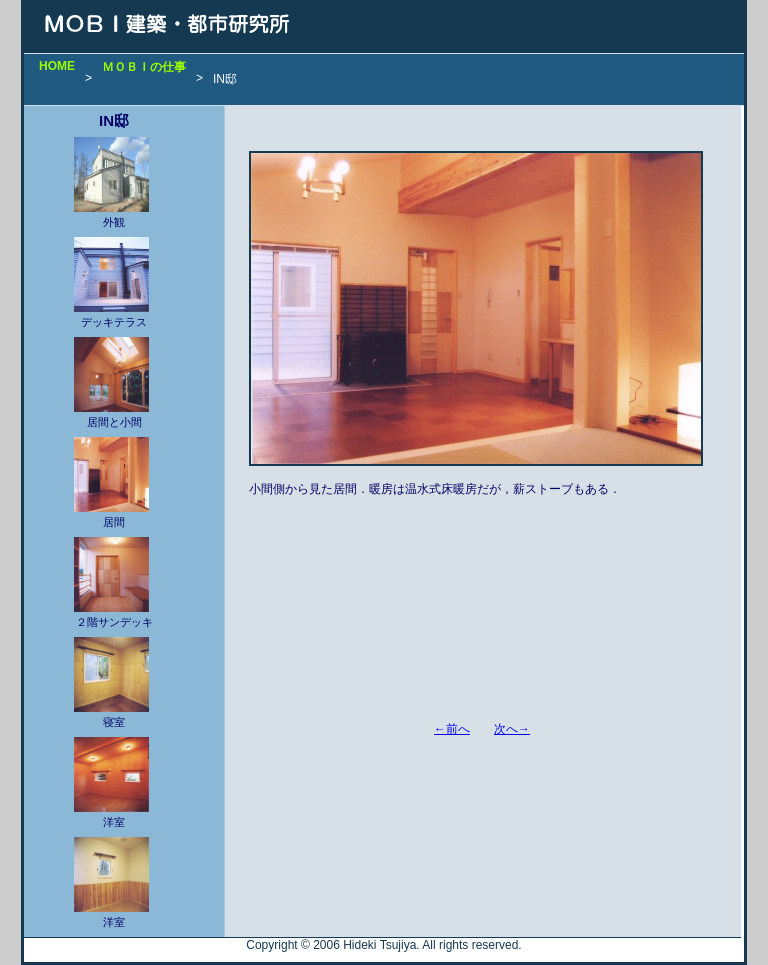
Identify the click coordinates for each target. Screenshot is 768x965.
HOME (57, 66)
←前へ (452, 729)
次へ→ (512, 729)
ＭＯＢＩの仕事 (144, 67)
